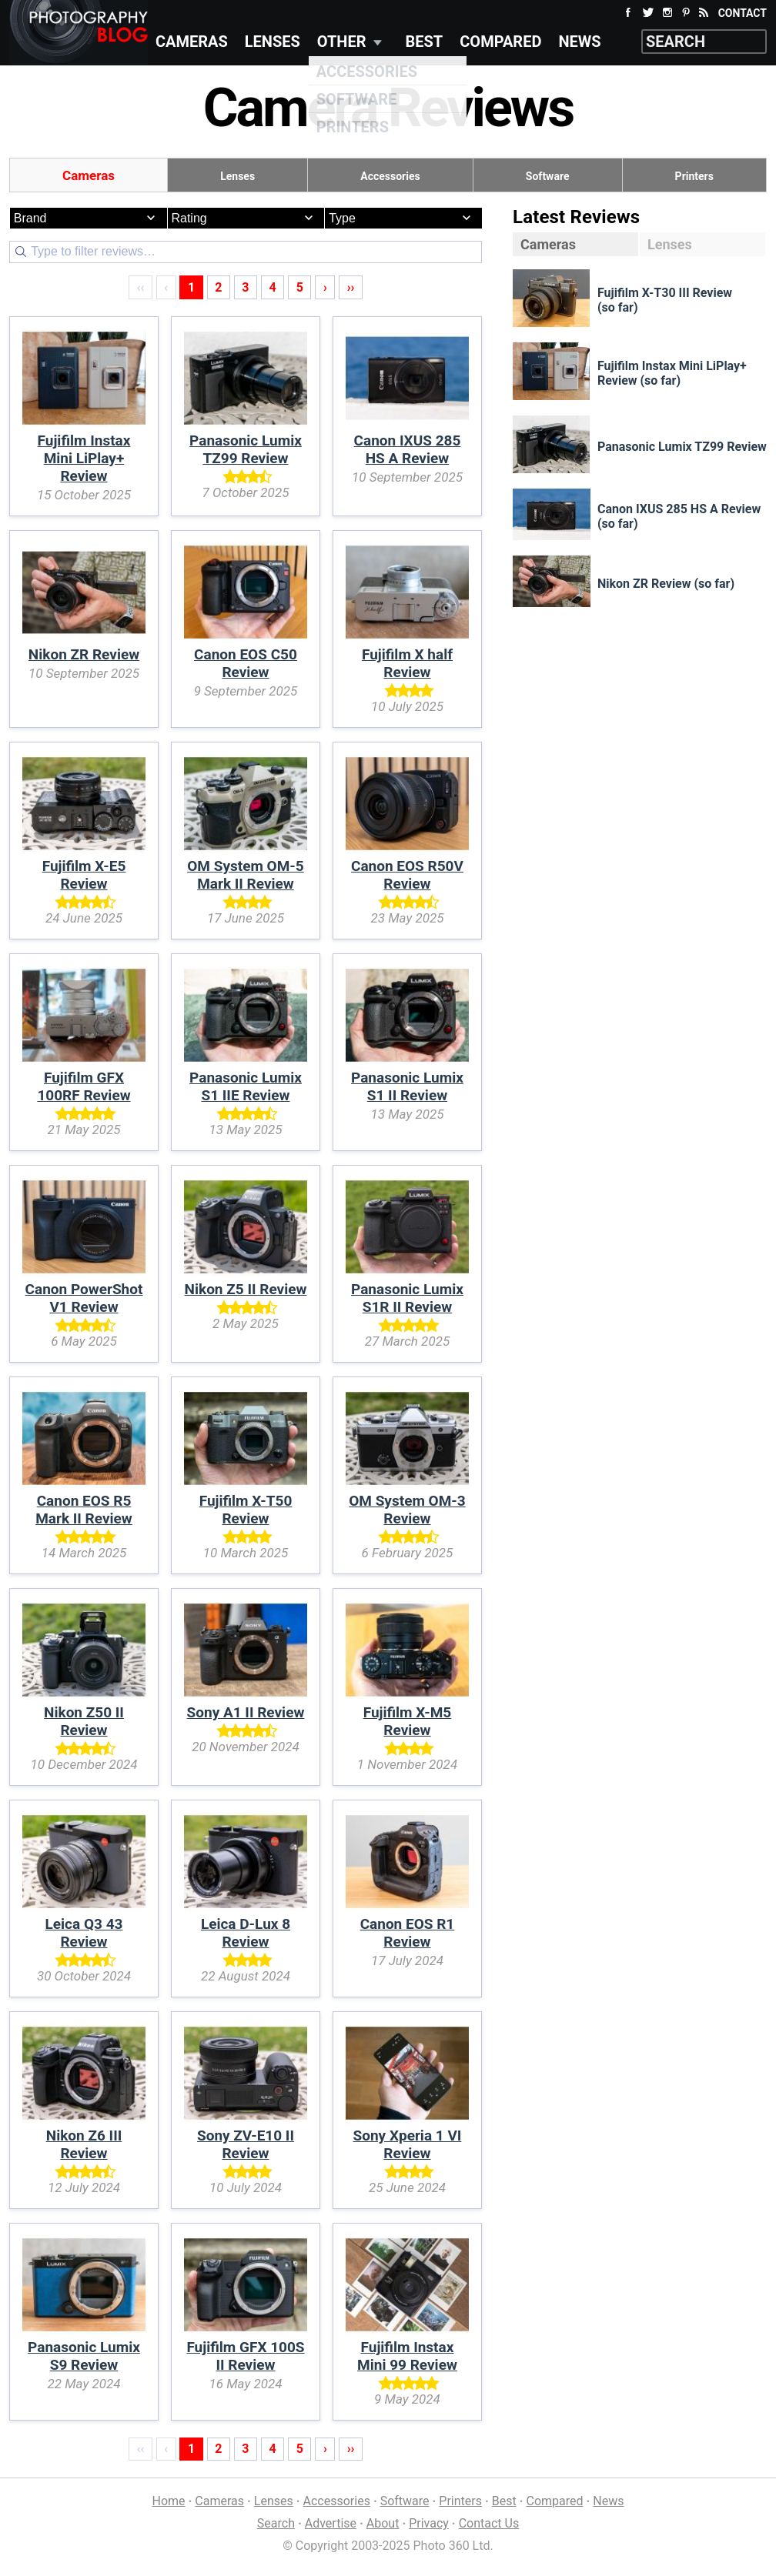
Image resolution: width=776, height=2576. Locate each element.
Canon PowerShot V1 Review (84, 1298)
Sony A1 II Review (246, 1712)
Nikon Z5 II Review (246, 1289)
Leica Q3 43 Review (84, 1932)
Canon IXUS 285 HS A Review (407, 449)
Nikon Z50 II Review (84, 1721)
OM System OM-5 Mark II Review (245, 875)
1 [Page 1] (191, 287)
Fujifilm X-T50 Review (246, 1509)
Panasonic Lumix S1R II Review (407, 1298)
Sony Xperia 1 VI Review (407, 2144)
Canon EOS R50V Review (407, 875)
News (579, 41)
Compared (500, 41)
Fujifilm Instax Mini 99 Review (407, 2356)
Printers (694, 176)
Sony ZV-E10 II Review (245, 2144)
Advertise (330, 2523)
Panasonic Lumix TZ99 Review (245, 449)
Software (548, 176)
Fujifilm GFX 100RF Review (83, 1086)
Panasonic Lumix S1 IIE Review (245, 1086)
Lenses (272, 41)
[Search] (245, 252)
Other (341, 41)
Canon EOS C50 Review (245, 663)
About (383, 2523)
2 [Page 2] (218, 287)
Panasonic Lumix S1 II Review (407, 1086)
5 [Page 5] (299, 287)
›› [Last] (351, 287)
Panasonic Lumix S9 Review (84, 2356)
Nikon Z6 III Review (84, 2144)
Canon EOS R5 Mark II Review (83, 1509)
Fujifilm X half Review (407, 663)
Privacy (429, 2523)
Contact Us (489, 2523)
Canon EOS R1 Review (407, 1932)
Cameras (192, 41)
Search (276, 2523)
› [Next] (325, 287)
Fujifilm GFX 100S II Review (245, 2356)
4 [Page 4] (272, 287)
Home (169, 2501)
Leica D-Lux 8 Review (245, 1932)
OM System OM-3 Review (407, 1509)
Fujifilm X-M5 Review (407, 1721)
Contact (742, 13)
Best (424, 41)
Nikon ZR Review (83, 654)
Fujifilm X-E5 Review (84, 875)
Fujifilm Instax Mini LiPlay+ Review (84, 458)
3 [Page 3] (245, 287)
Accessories (390, 176)
